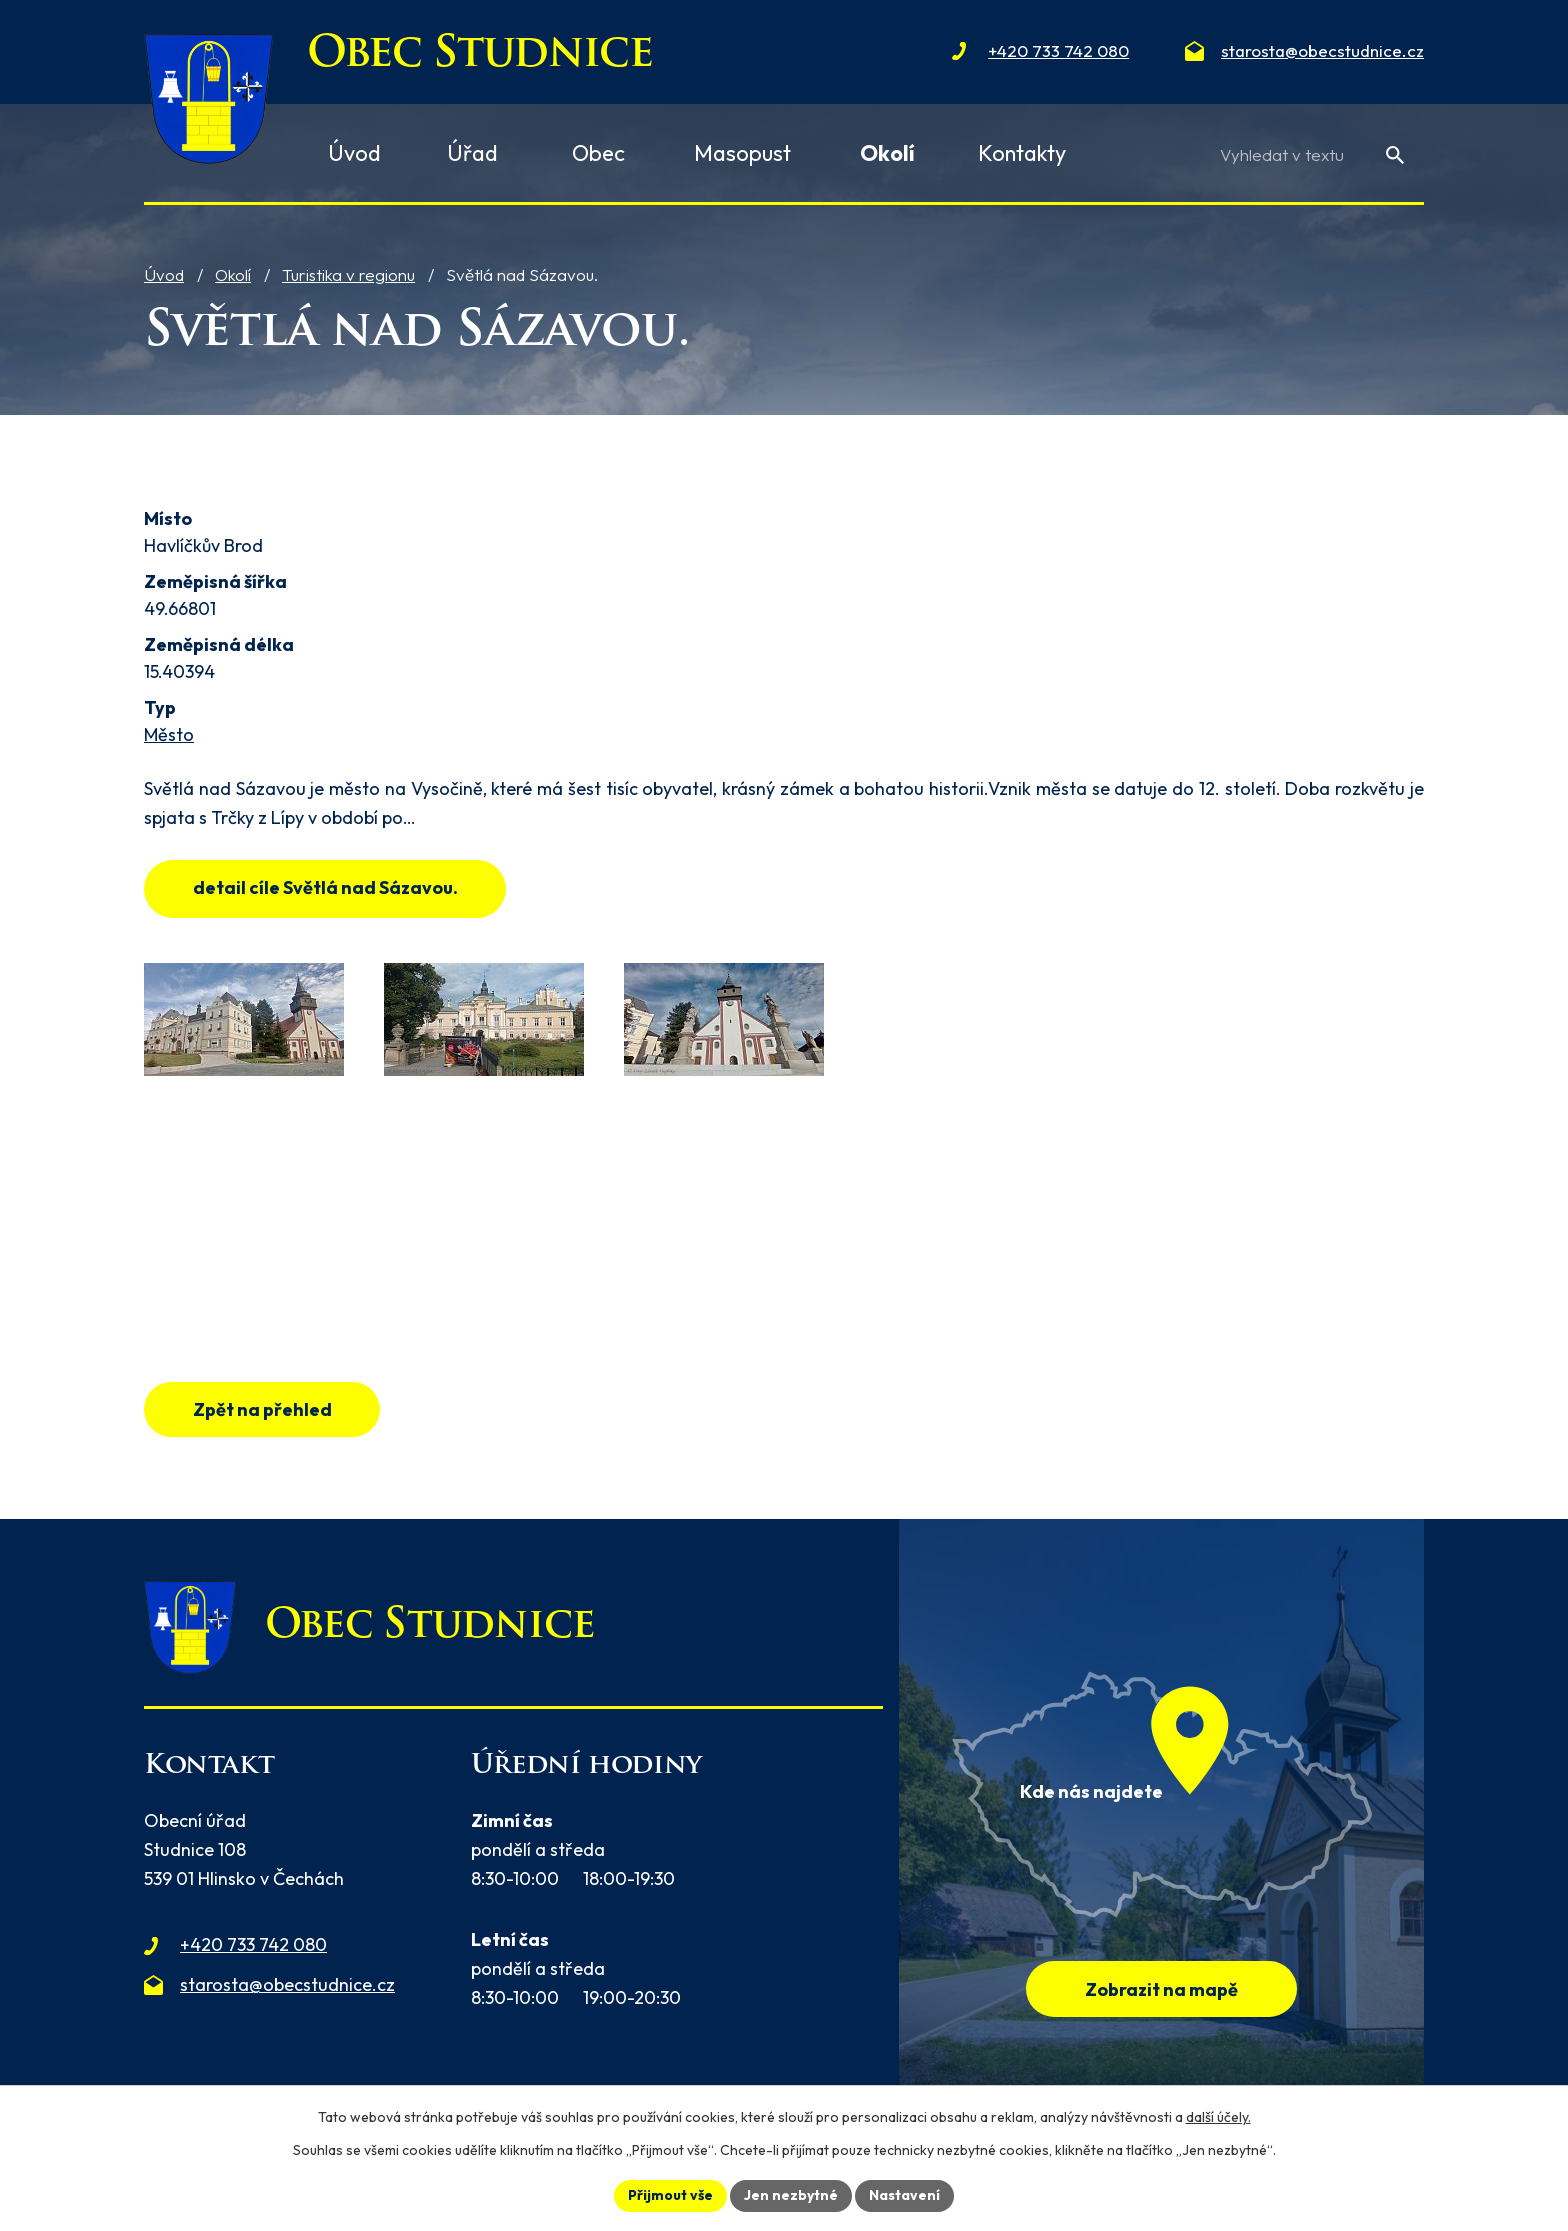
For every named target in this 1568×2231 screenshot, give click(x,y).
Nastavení (904, 2195)
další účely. (1218, 2117)
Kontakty (1022, 153)
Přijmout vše (670, 2195)
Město (169, 734)
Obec (598, 153)
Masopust (742, 153)
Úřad (472, 153)
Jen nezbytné (791, 2195)
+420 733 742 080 (253, 1944)
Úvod (164, 274)
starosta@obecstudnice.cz (287, 1984)
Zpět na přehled (262, 1409)
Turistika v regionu (348, 274)
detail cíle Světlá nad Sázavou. (325, 887)
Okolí (233, 274)
